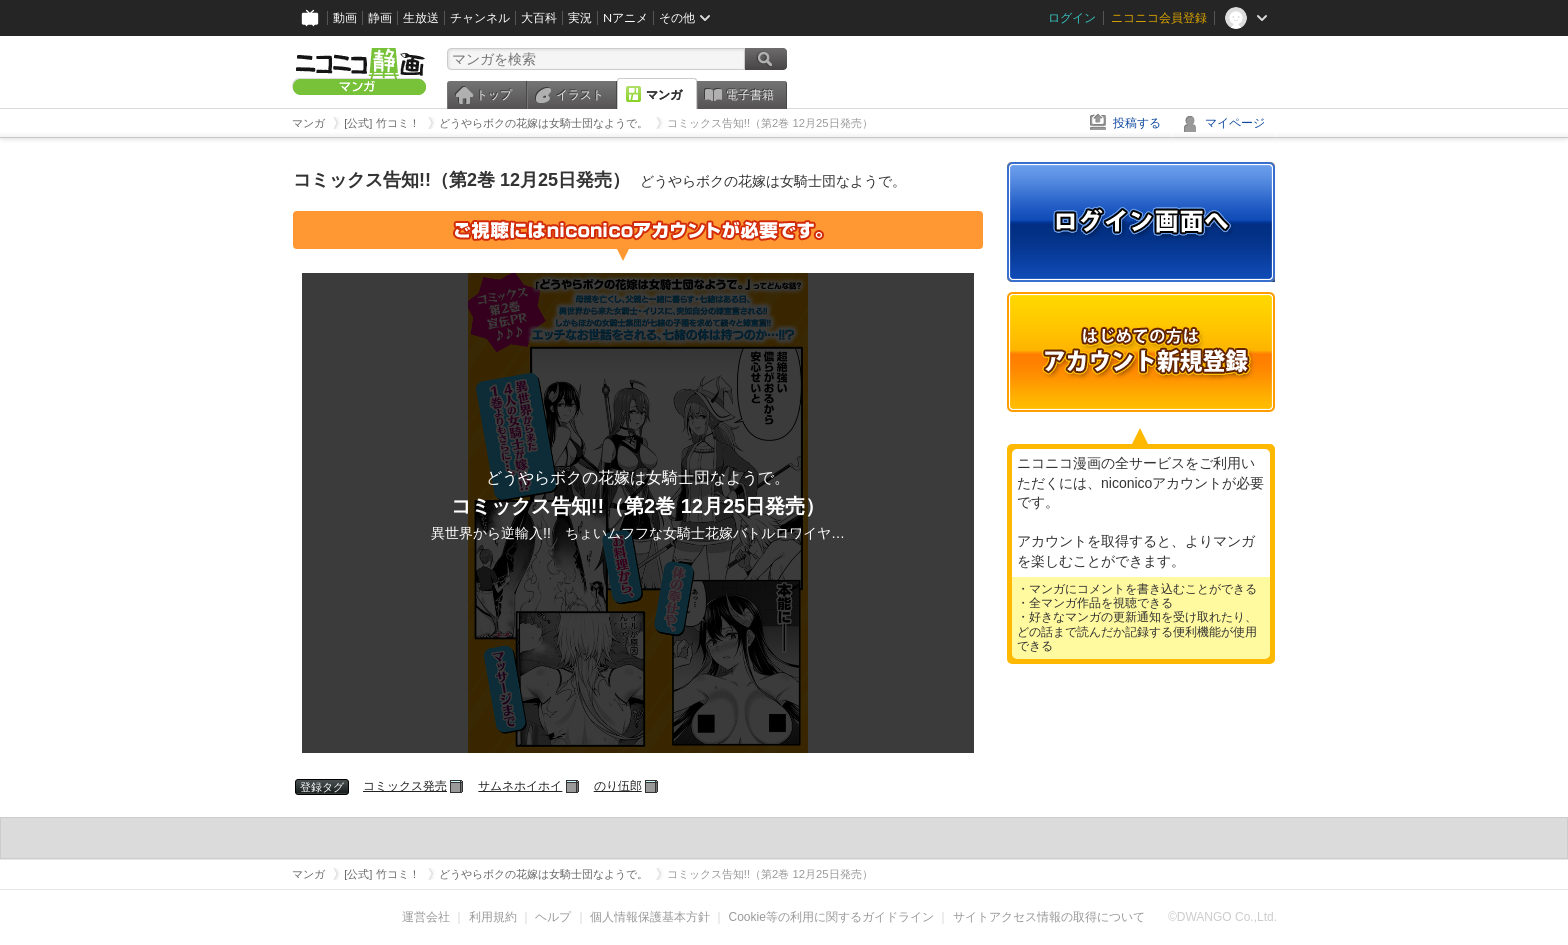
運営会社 (426, 917)
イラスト (580, 95)
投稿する (1137, 123)
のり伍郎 (618, 786)
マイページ (1235, 123)
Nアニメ (625, 17)
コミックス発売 (405, 786)
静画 (380, 17)
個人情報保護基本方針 (650, 917)
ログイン (1072, 17)
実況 (580, 17)
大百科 (539, 17)
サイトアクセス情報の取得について (1049, 917)
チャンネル (480, 17)
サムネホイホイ (520, 786)
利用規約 (493, 917)
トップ (494, 95)
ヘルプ (553, 917)
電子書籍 (750, 95)
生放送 (421, 17)
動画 (345, 17)
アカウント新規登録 (1141, 352)
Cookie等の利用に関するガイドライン (831, 917)
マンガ (664, 95)
